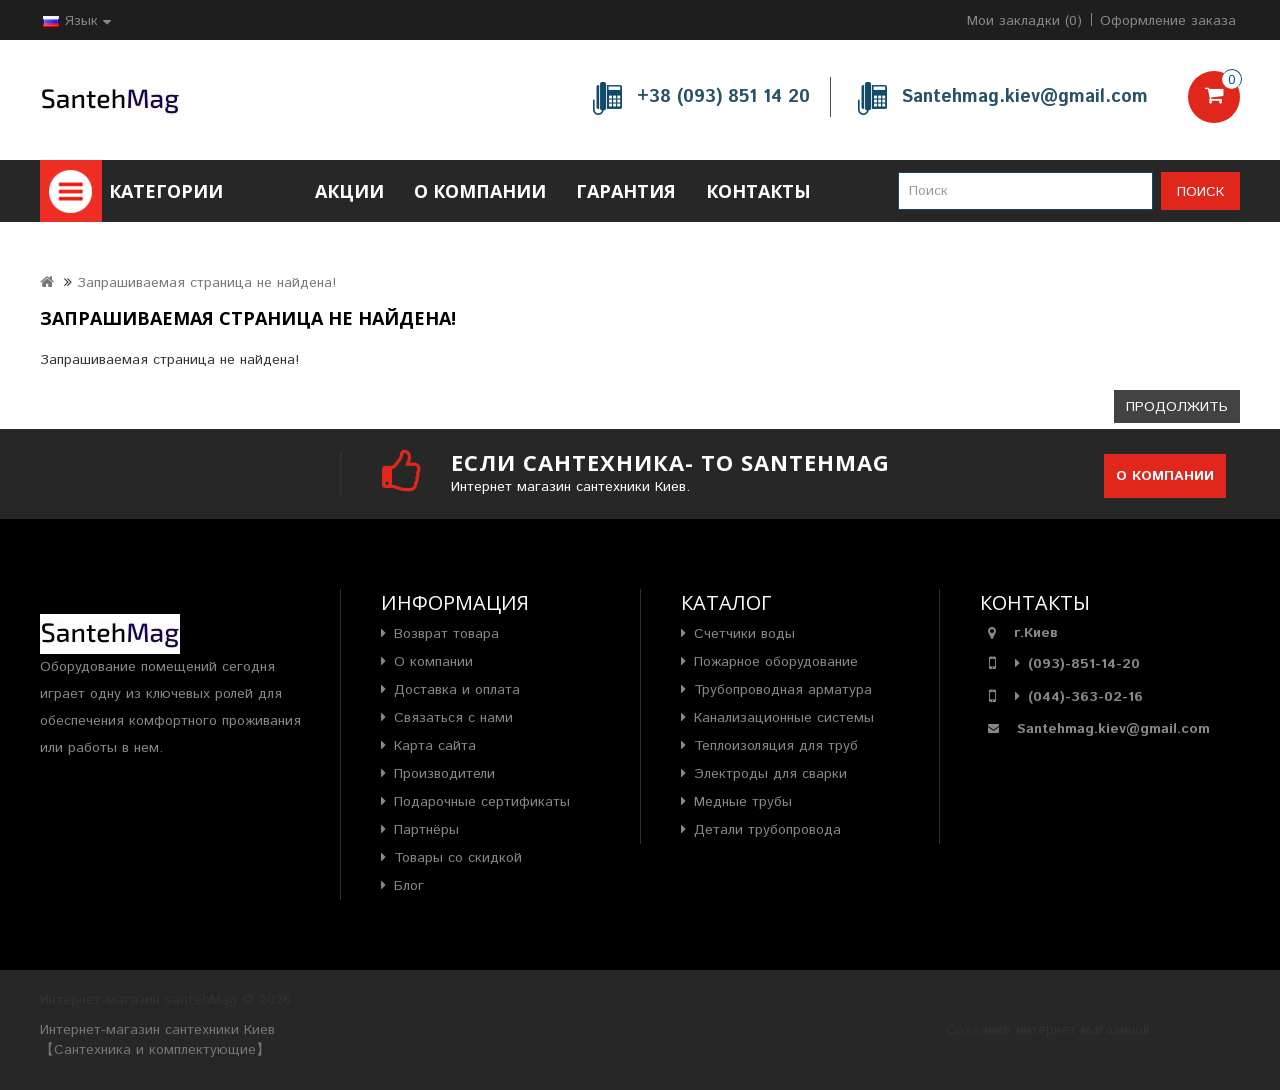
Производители (444, 774)
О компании (480, 191)
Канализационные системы (784, 718)
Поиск (1200, 192)
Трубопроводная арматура (783, 690)
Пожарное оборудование (776, 662)
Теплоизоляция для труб (776, 746)
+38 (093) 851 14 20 (723, 97)
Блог (409, 886)
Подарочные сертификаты (482, 802)
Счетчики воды (744, 634)
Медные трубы (743, 802)
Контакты (758, 191)
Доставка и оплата (457, 690)
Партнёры (426, 830)
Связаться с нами (453, 718)
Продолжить (1177, 407)
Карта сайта (435, 746)
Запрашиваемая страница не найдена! (206, 283)
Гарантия (626, 191)
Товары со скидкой (458, 858)
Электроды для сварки (770, 774)
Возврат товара (446, 634)
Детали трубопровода (767, 830)
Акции (349, 191)
